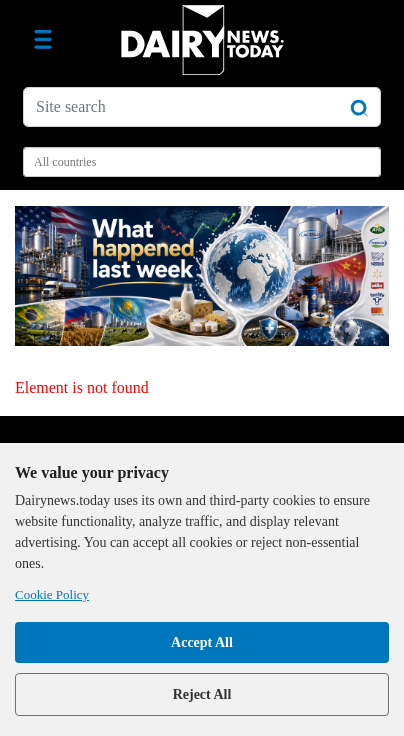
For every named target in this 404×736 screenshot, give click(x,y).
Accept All (202, 642)
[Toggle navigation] (43, 40)
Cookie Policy (52, 594)
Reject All (202, 694)
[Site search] (202, 107)
